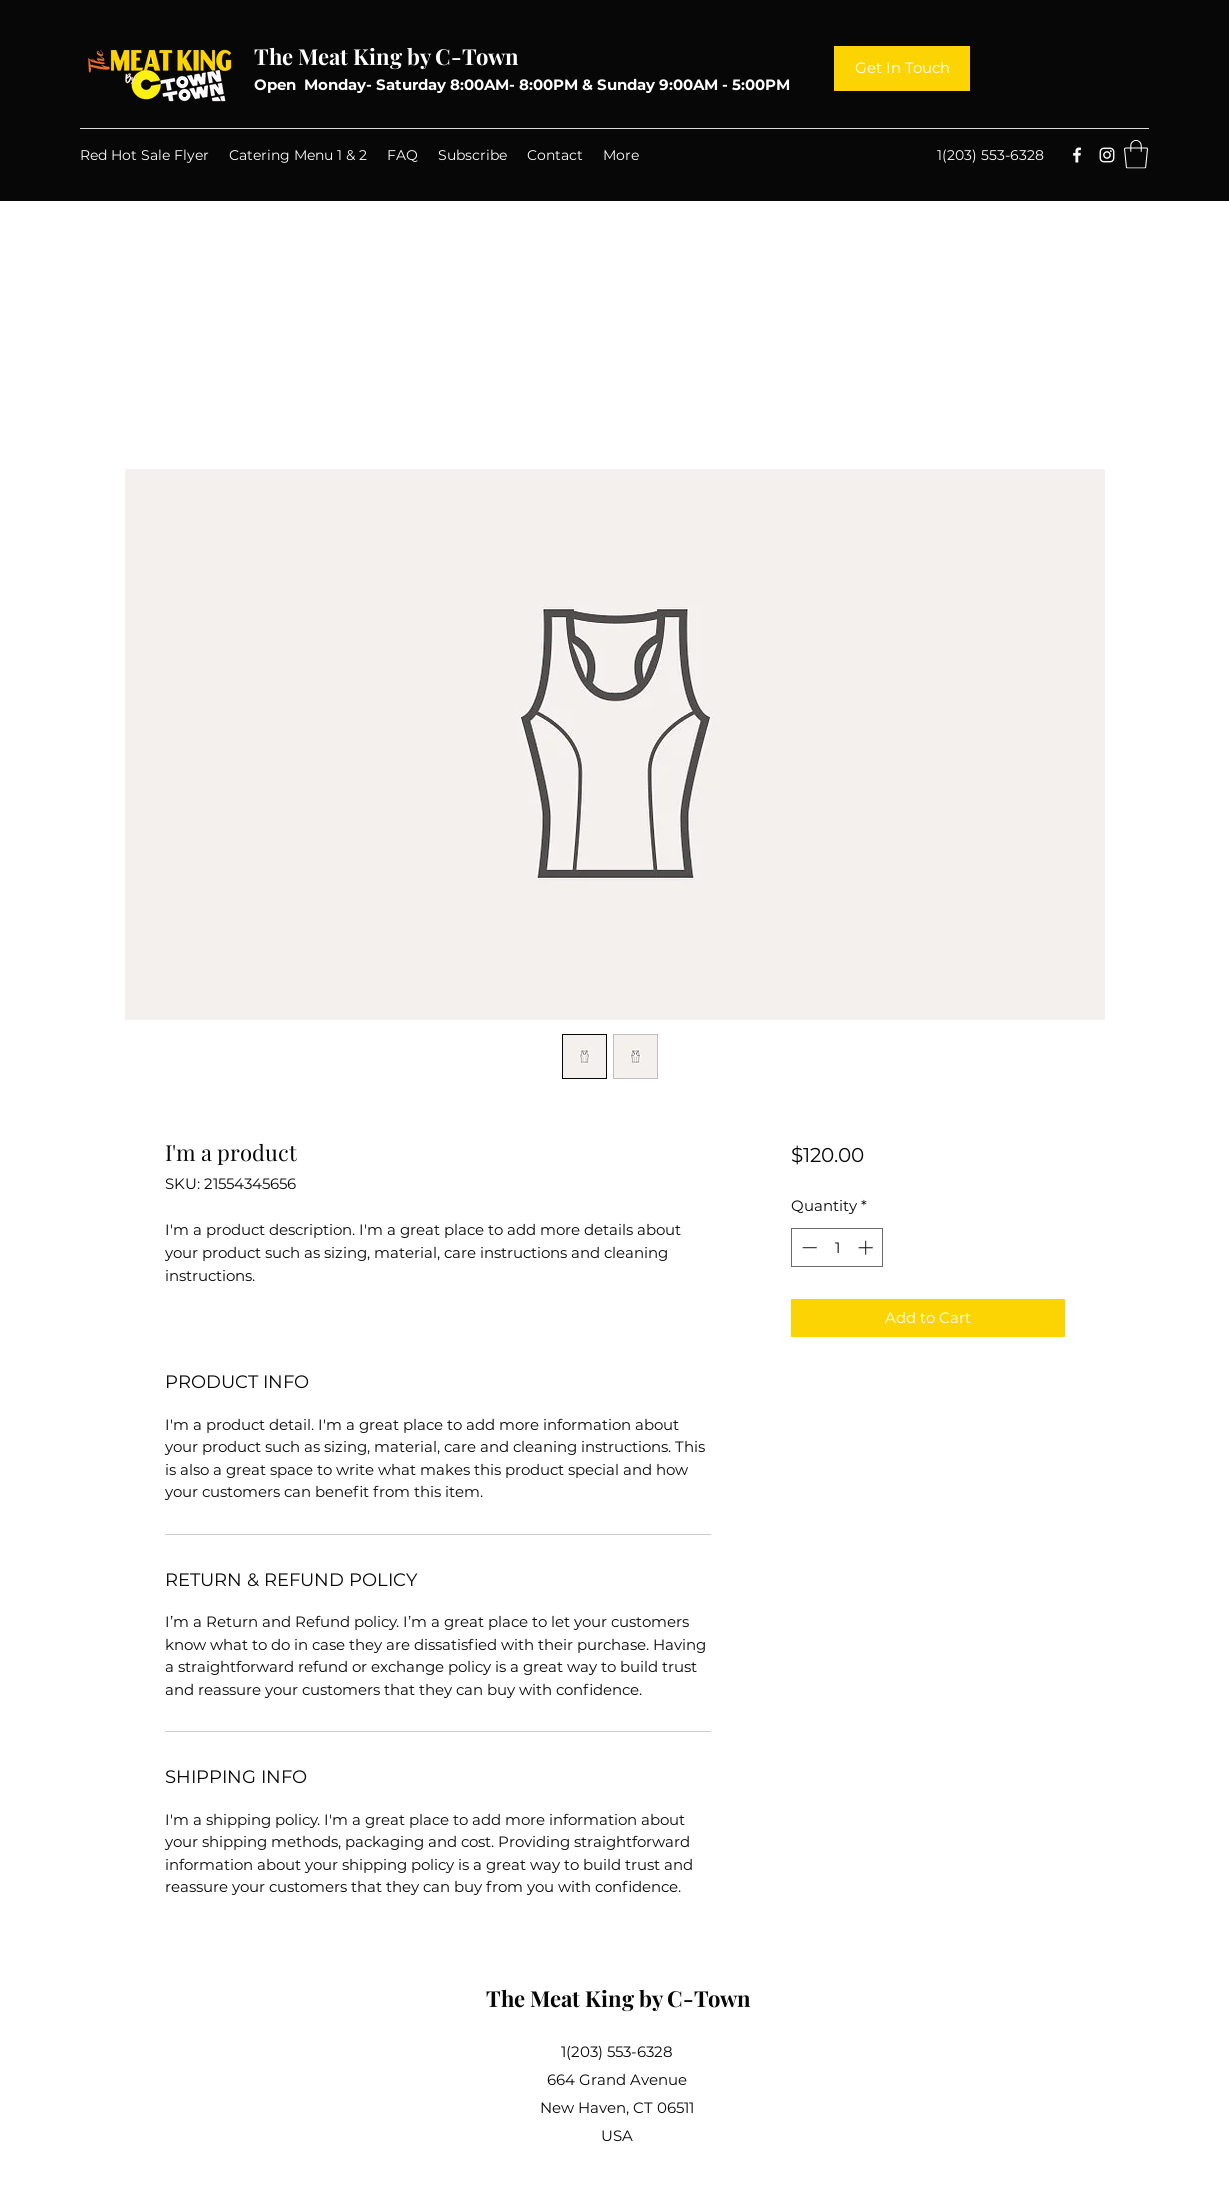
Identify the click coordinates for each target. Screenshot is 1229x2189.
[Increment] (867, 1247)
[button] (1136, 154)
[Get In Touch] (902, 68)
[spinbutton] (837, 1247)
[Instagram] (1107, 155)
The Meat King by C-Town (386, 56)
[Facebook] (1077, 155)
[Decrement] (807, 1247)
